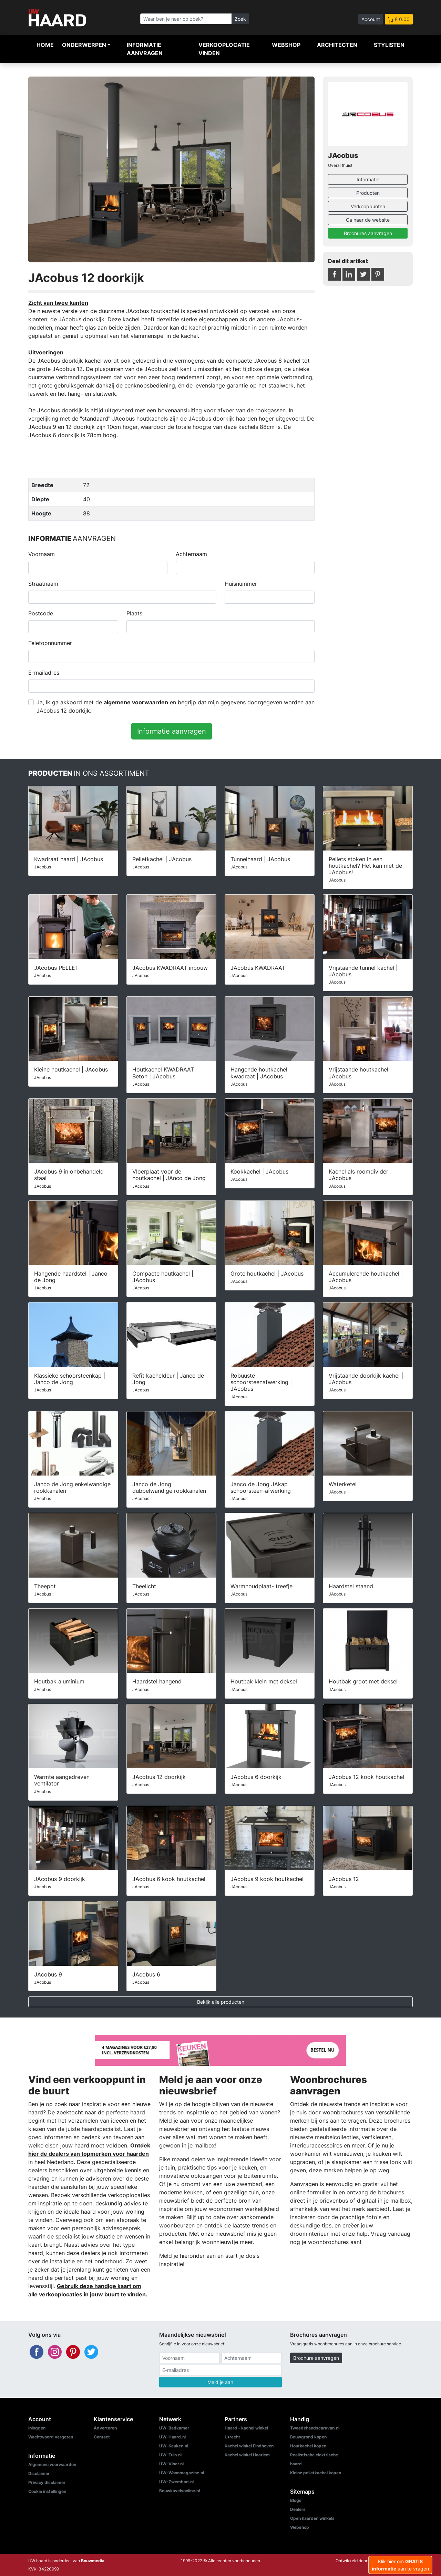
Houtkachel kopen (308, 2445)
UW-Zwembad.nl (176, 2481)
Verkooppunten (368, 206)
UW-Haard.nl (172, 2436)
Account (370, 19)
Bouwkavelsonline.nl (179, 2490)
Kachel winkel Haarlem (247, 2454)
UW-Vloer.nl (171, 2463)
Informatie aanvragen (145, 49)
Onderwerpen (84, 44)
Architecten (337, 44)
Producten (368, 193)
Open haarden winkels (312, 2518)
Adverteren (105, 2428)
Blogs (295, 2500)
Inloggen (36, 2428)
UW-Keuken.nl (173, 2445)
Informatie (368, 179)
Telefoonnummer (50, 643)
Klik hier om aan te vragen (400, 2565)
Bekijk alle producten (220, 2002)
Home (45, 44)
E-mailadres (43, 672)
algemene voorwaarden (136, 702)
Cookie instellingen (47, 2491)
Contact (102, 2436)
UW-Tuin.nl (170, 2454)
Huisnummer (241, 583)
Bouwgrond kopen (308, 2436)
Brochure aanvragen (316, 2358)
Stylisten (389, 44)
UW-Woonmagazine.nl (181, 2472)
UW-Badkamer (174, 2428)
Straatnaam (43, 583)
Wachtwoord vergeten (50, 2436)
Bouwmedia (92, 2560)
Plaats (134, 613)
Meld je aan (220, 2382)
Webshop (286, 44)
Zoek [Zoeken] (240, 19)
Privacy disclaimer (46, 2482)
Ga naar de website (368, 220)
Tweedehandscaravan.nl (314, 2428)
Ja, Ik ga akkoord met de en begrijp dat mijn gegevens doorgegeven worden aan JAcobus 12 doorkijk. (176, 706)
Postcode (40, 613)
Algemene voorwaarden (52, 2464)
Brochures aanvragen (368, 233)
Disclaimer (39, 2473)
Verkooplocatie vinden (224, 49)
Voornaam (41, 554)
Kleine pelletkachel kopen (315, 2472)
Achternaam (191, 554)
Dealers (298, 2509)
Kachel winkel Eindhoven (249, 2445)
